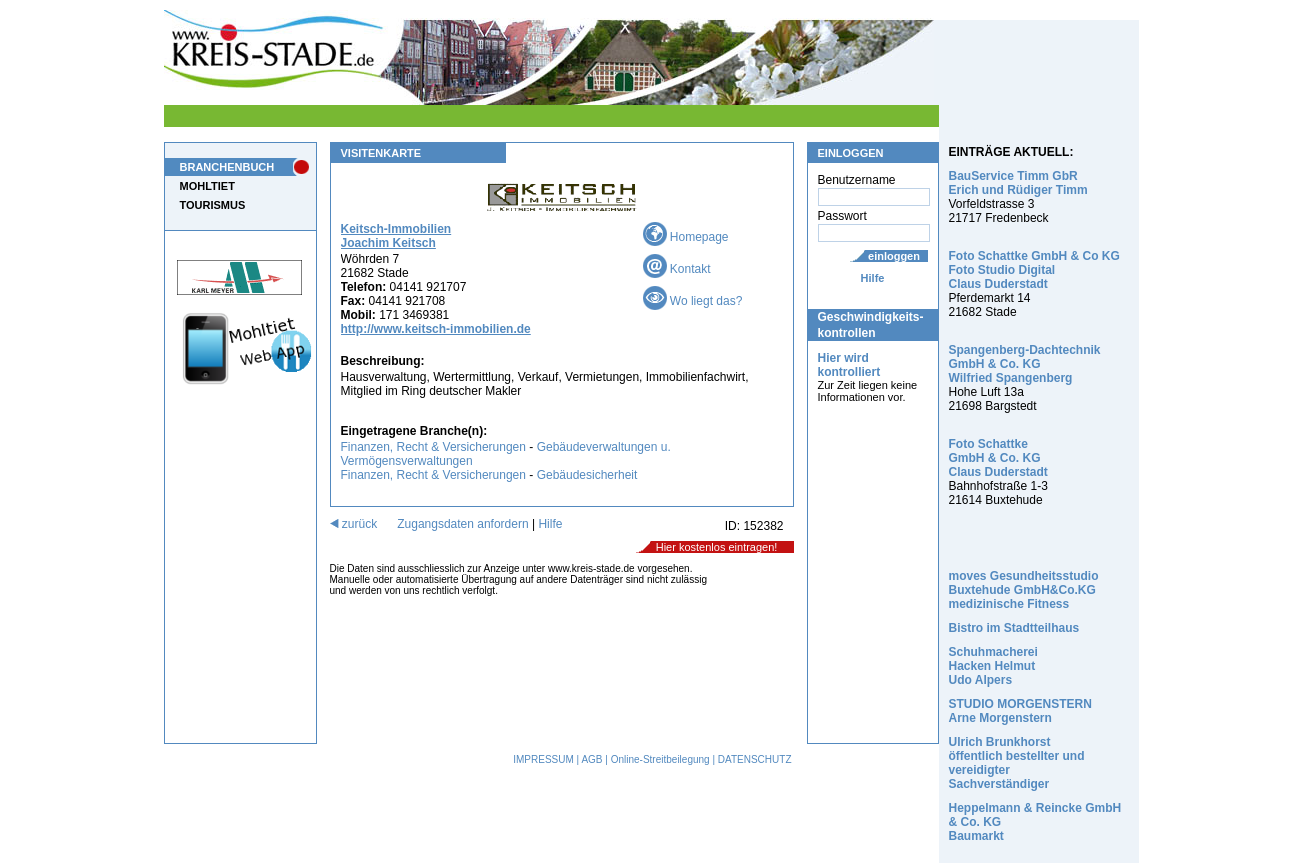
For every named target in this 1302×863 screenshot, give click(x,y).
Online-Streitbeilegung (660, 759)
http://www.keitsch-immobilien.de (436, 329)
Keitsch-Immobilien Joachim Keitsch (396, 236)
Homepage (686, 237)
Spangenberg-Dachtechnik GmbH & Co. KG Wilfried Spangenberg (1025, 364)
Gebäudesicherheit (587, 475)
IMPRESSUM (543, 759)
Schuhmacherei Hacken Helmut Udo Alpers (993, 666)
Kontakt (677, 269)
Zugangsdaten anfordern (462, 524)
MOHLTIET (207, 186)
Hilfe (873, 278)
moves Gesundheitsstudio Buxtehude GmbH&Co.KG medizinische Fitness (1024, 590)
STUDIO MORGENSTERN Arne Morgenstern (1020, 711)
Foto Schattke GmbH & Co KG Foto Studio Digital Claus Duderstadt (1034, 270)
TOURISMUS (213, 205)
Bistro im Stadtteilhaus (1014, 628)
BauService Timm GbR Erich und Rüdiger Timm (1018, 183)
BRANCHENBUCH (227, 167)
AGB (591, 759)
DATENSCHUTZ (755, 759)
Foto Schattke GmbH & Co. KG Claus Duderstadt (998, 458)
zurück (354, 524)
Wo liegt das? (693, 301)
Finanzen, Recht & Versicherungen (433, 447)
